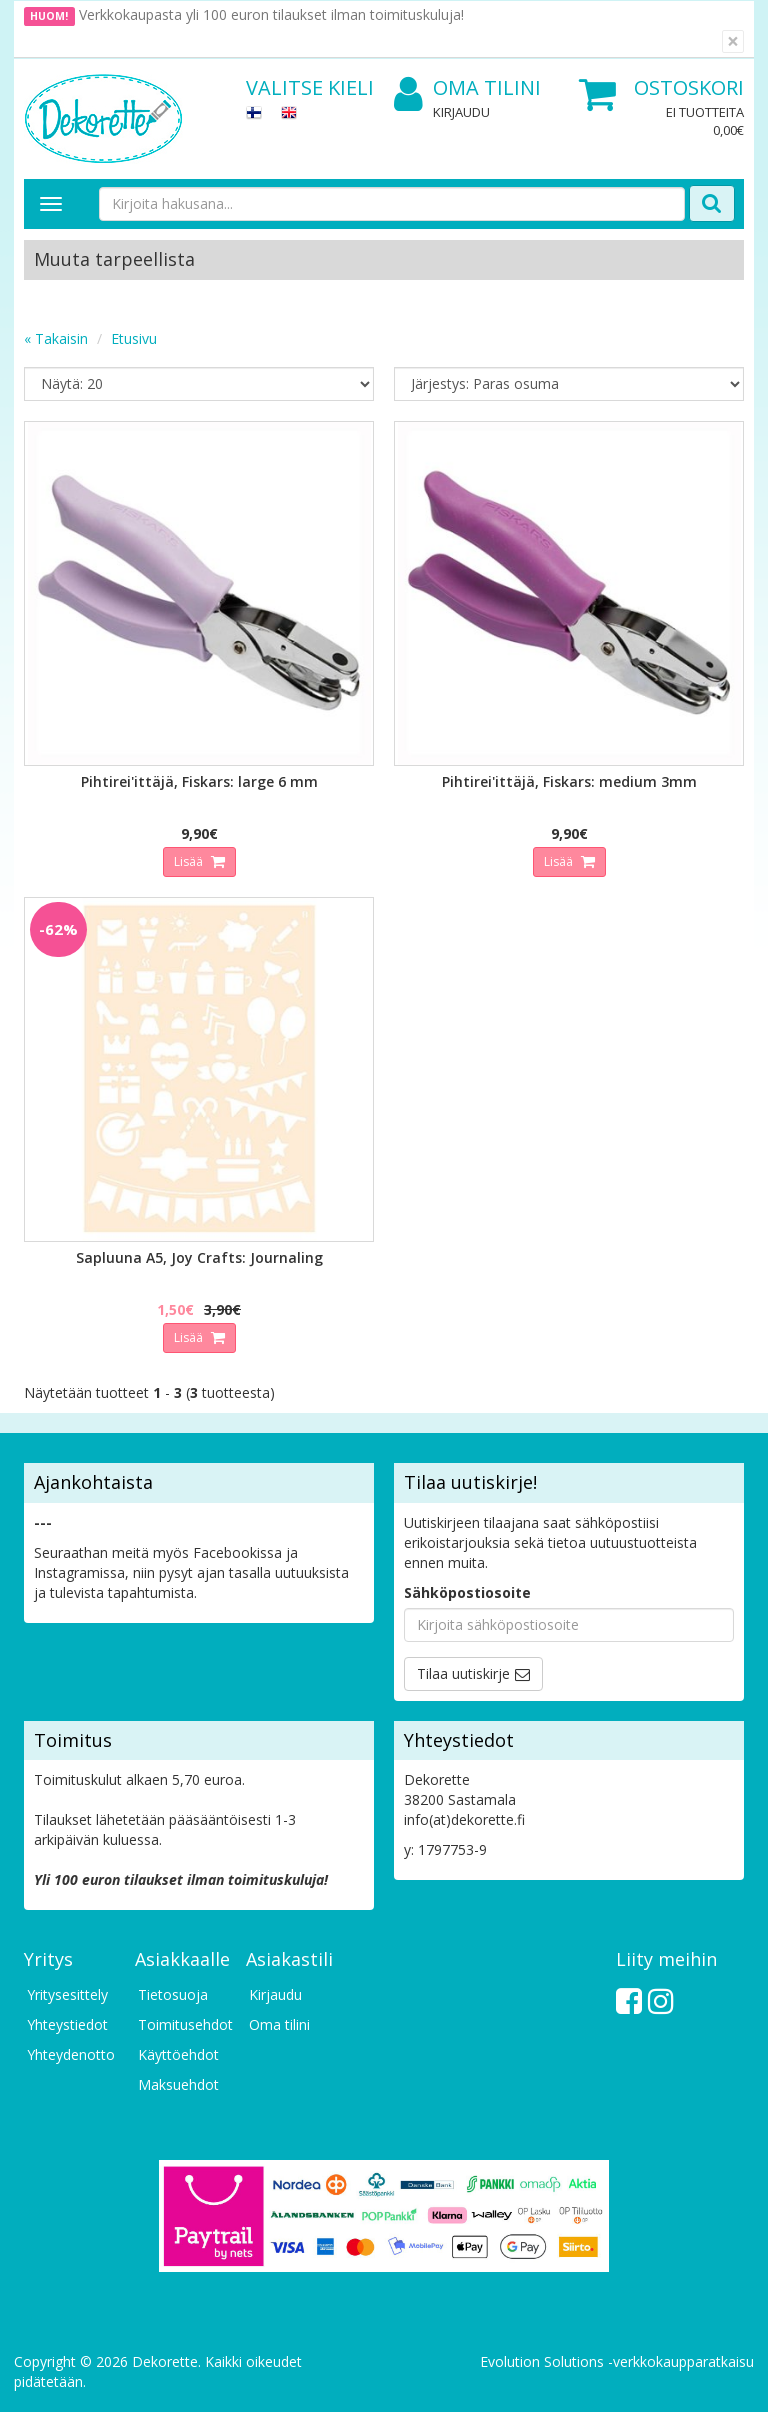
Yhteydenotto (71, 2054)
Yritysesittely (67, 1994)
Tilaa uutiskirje (463, 1673)
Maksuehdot (178, 2084)
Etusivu (134, 338)
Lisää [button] (190, 861)
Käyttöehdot (178, 2054)
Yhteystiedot (67, 2024)
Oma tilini (467, 88)
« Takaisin (56, 338)
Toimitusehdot (182, 2024)
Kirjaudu (461, 112)
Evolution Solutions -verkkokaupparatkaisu (617, 2361)
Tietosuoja (173, 1994)
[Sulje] (733, 41)
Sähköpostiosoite (467, 1592)
